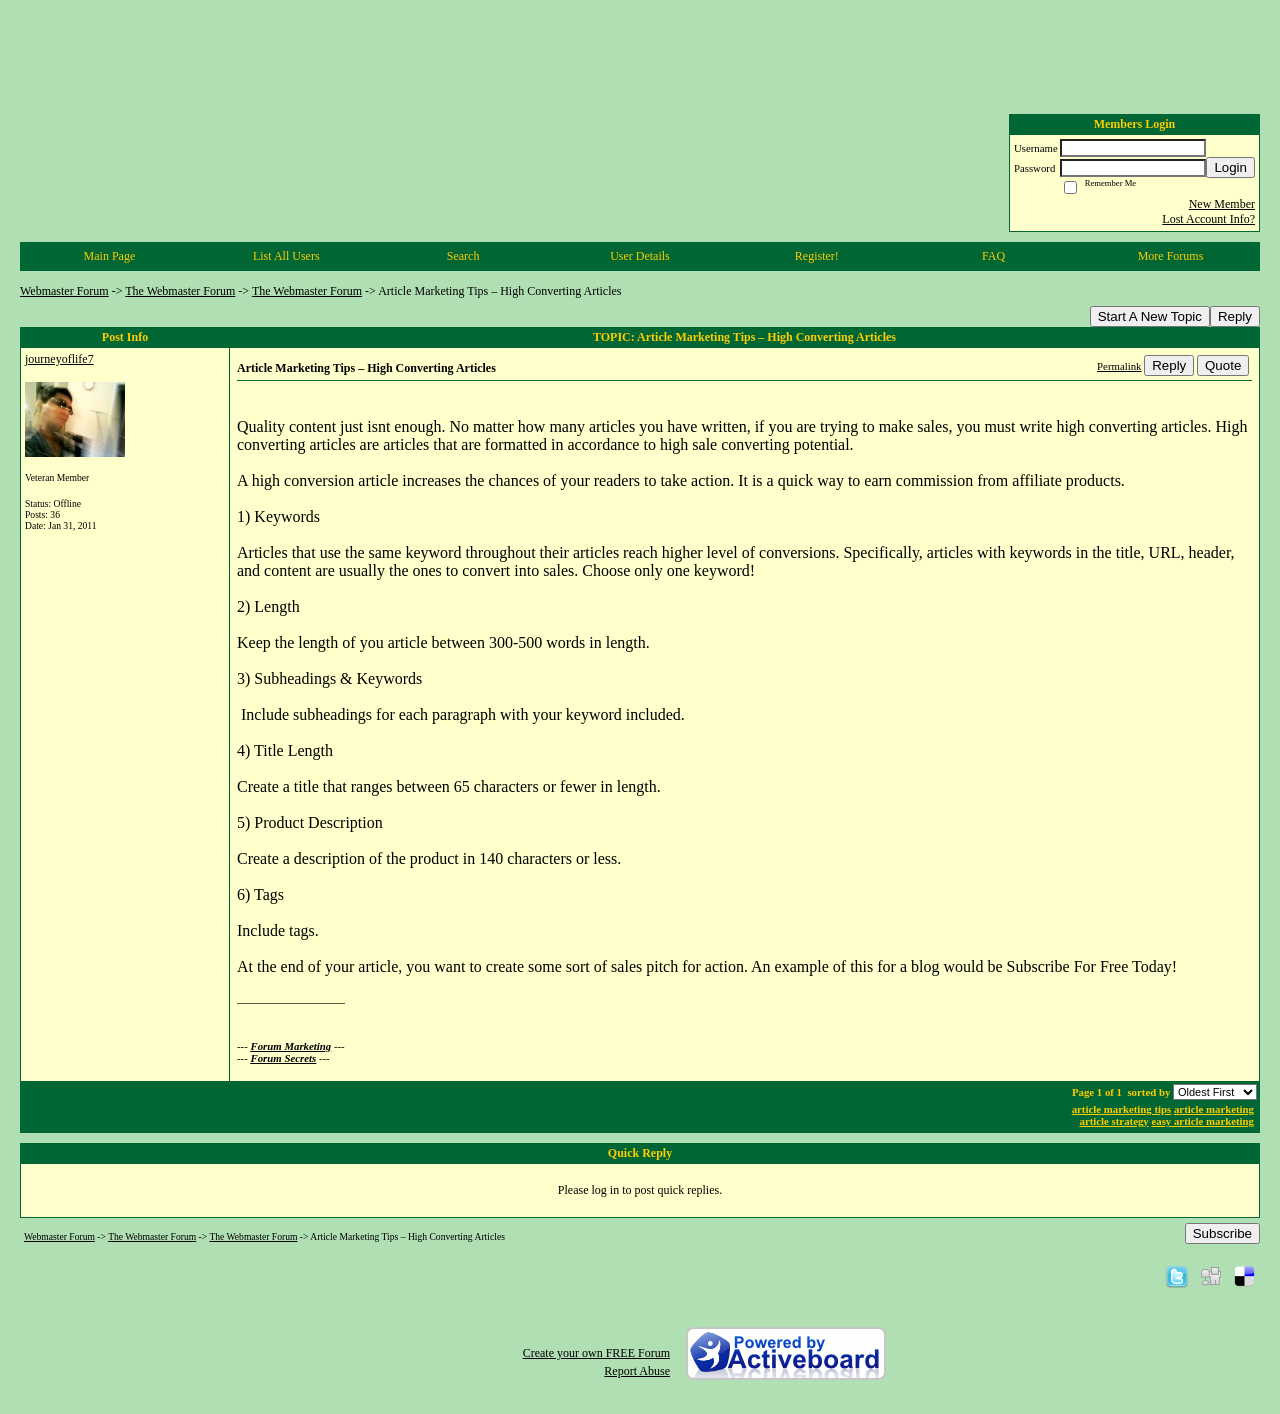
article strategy (1114, 1121)
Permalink (1119, 366)
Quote (1223, 365)
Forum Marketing (291, 1046)
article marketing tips (1122, 1109)
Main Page (110, 256)
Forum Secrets (284, 1058)
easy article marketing (1202, 1121)
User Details (640, 256)
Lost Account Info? (1208, 219)
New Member (1222, 204)
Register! (817, 256)
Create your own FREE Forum (596, 1353)
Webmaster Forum (64, 291)
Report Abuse (637, 1371)
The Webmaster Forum (180, 291)
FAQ (993, 256)
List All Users (286, 256)
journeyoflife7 (59, 359)
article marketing (1214, 1109)
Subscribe (1222, 1233)
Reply (1235, 316)
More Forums (1171, 256)
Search (463, 256)
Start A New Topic (1150, 316)
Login (1230, 167)
